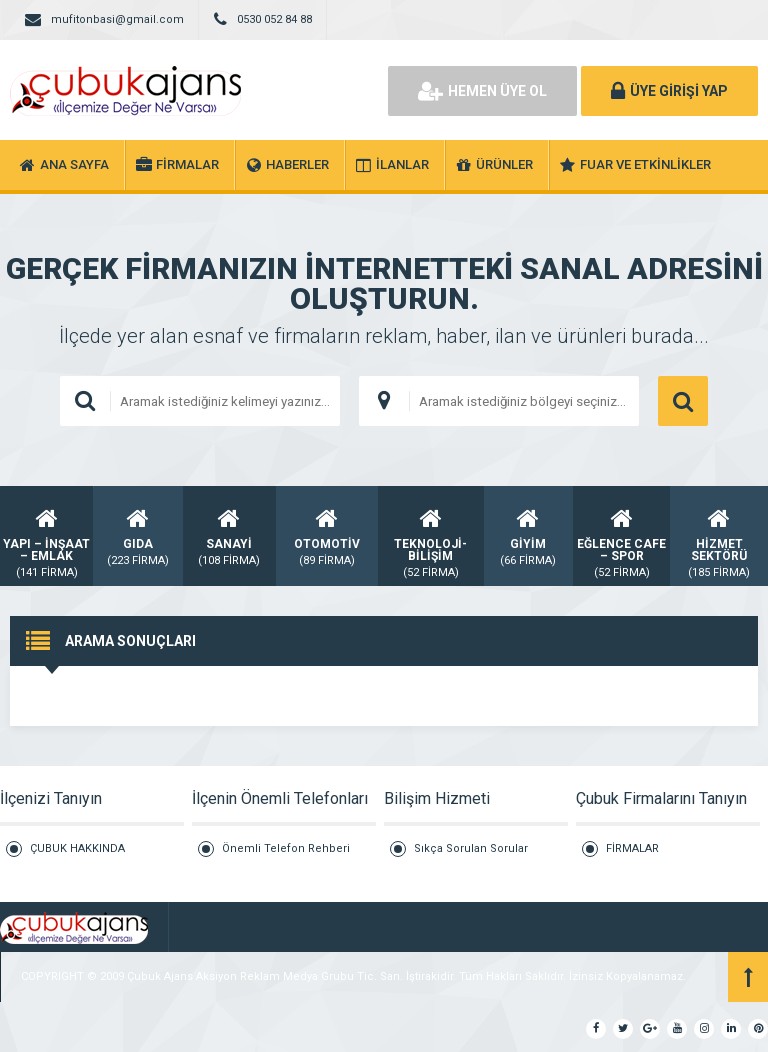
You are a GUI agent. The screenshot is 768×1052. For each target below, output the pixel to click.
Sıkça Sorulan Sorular (471, 848)
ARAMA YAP (683, 401)
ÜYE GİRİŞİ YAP (669, 91)
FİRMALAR (632, 848)
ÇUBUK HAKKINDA (77, 848)
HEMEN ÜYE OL (482, 91)
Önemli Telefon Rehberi (286, 848)
